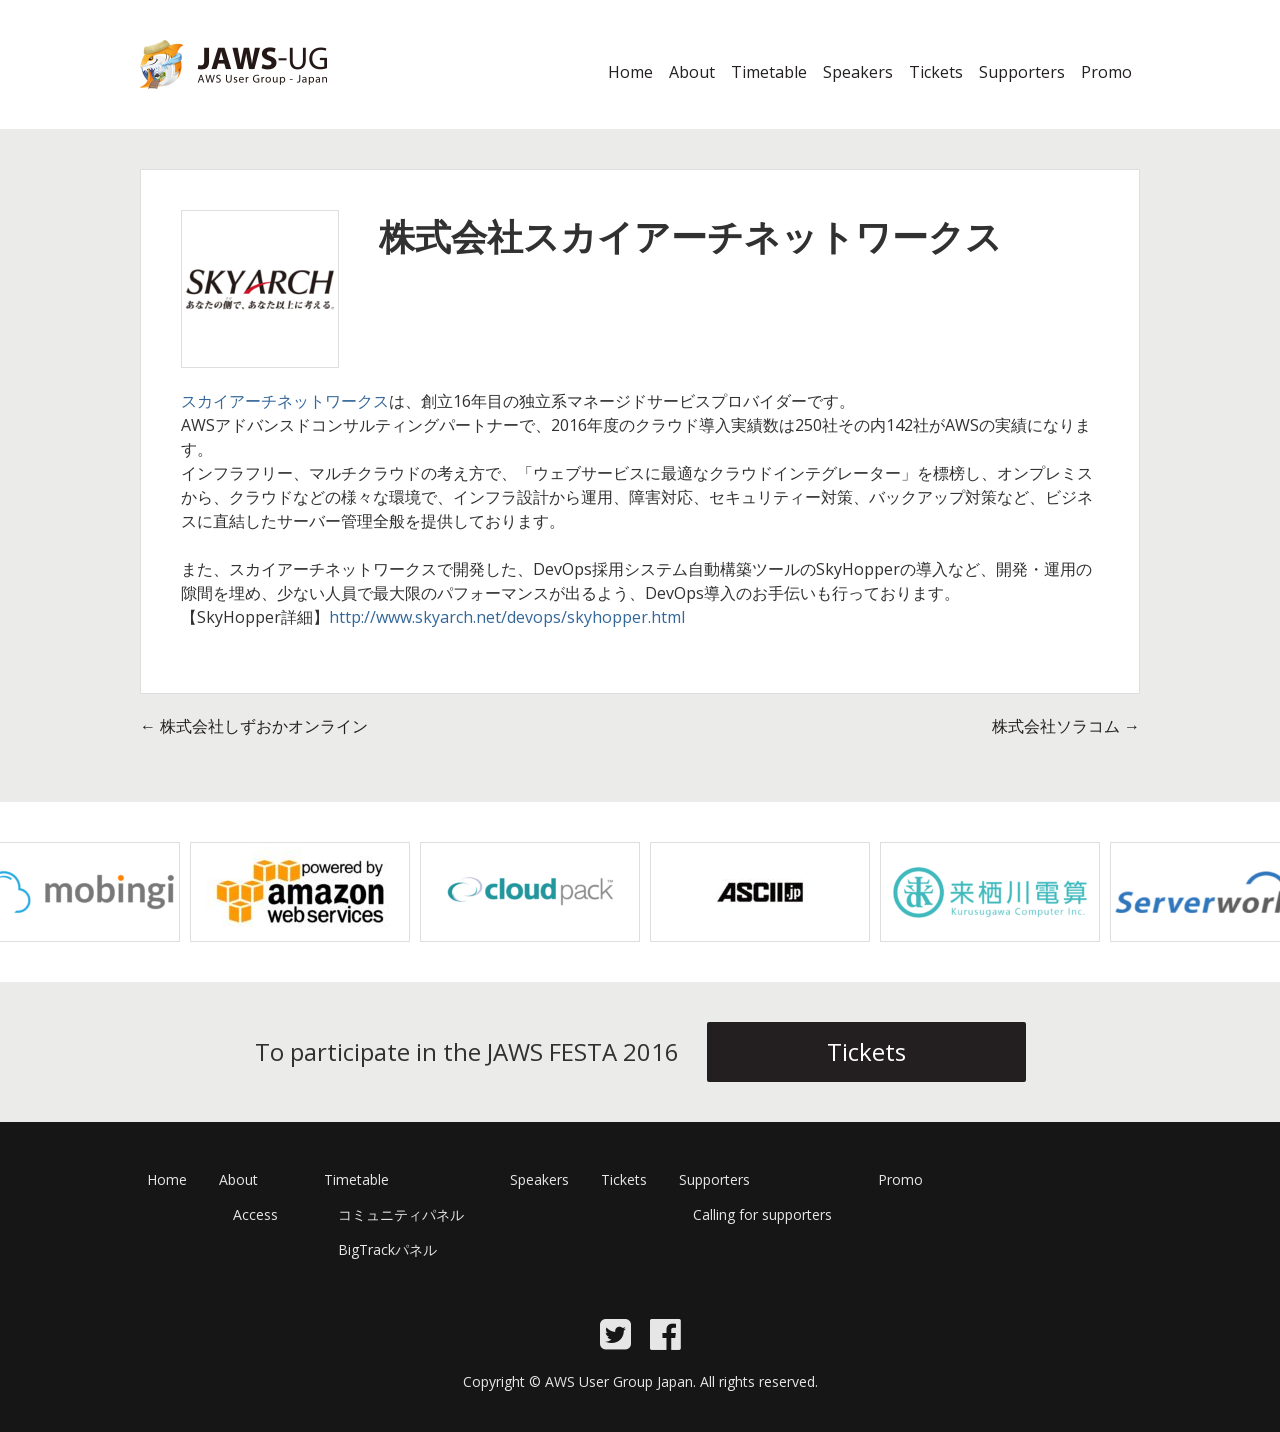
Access (255, 1214)
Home (630, 72)
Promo (1106, 72)
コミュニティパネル (401, 1214)
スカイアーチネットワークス (285, 401)
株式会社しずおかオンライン (254, 726)
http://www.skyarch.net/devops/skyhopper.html (507, 617)
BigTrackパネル (387, 1249)
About (692, 72)
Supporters (1022, 72)
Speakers (858, 72)
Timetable (769, 72)
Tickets (936, 72)
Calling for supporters (762, 1214)
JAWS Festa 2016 (201, 101)
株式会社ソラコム (1066, 726)
